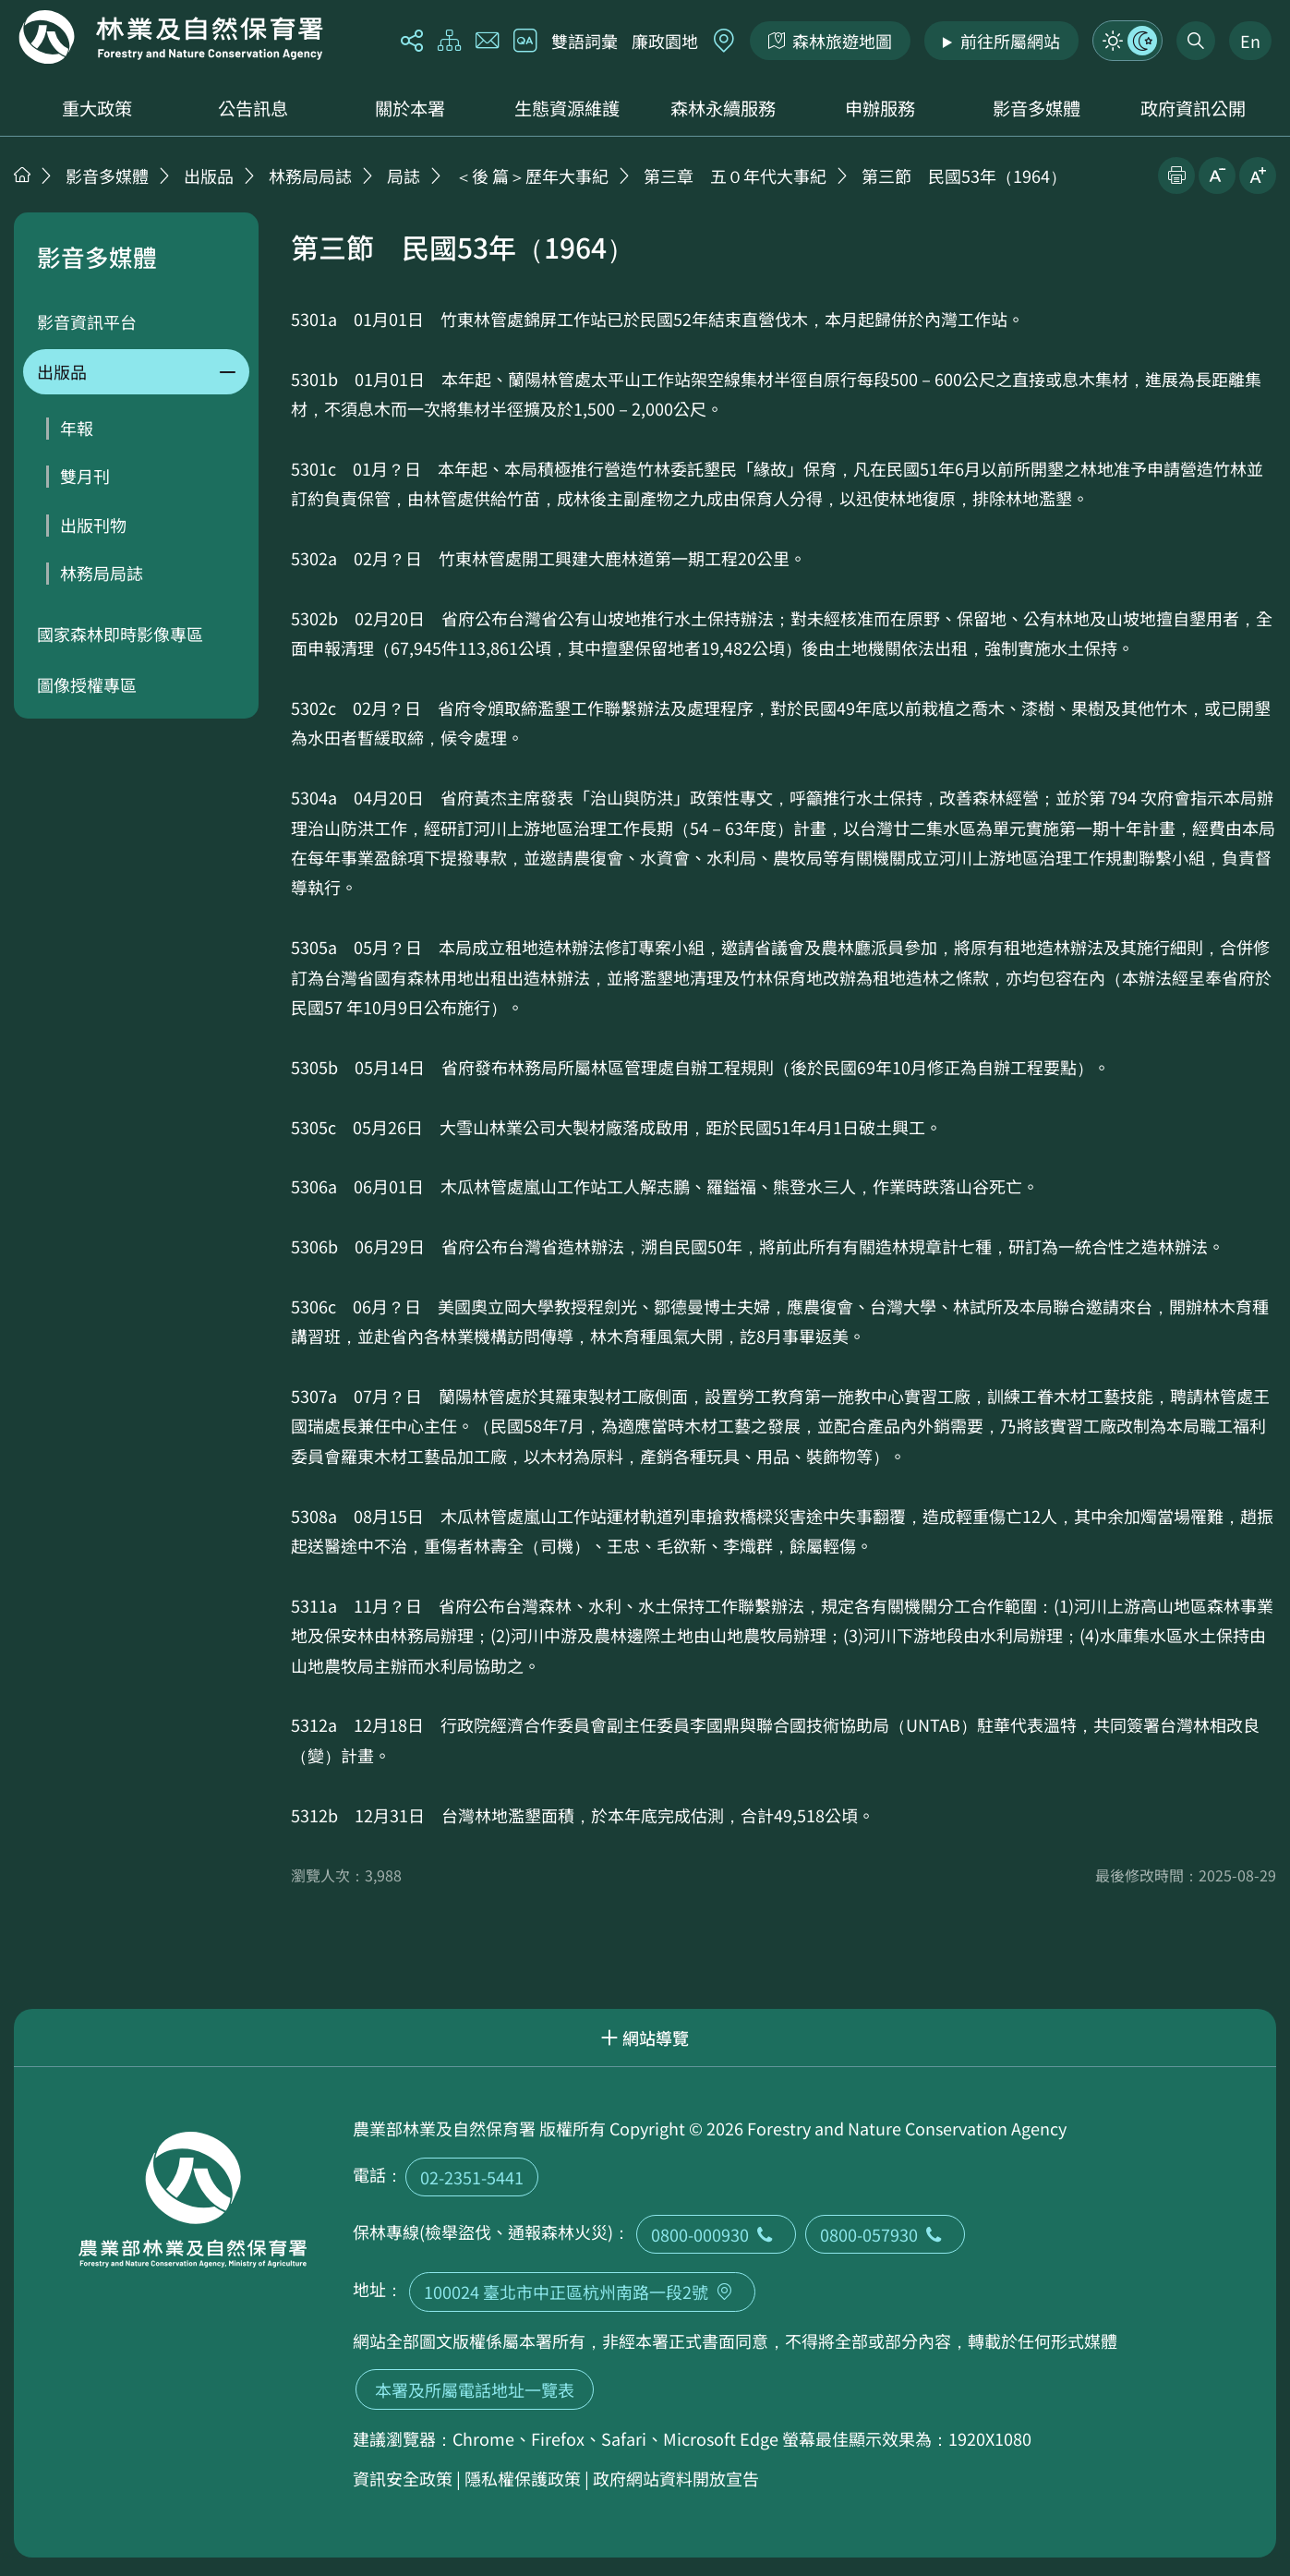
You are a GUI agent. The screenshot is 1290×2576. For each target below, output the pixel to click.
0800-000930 (716, 2234)
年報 (76, 428)
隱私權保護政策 (522, 2478)
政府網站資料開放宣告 (676, 2478)
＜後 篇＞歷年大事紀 (532, 175)
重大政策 (97, 108)
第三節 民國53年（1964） (964, 175)
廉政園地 (665, 41)
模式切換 (1127, 40)
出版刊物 (93, 525)
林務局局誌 (310, 175)
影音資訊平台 (87, 321)
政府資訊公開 (1193, 108)
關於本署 (410, 108)
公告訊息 (253, 108)
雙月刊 (85, 476)
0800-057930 (885, 2234)
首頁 (22, 174)
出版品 (209, 175)
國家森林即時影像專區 (120, 634)
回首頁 (170, 37)
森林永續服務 (723, 108)
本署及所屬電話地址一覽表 (474, 2389)
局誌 (403, 175)
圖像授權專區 (87, 684)
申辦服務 (880, 108)
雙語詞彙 (584, 41)
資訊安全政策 (402, 2478)
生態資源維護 (567, 108)
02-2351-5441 (472, 2177)
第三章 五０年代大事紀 (735, 175)
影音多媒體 (1036, 108)
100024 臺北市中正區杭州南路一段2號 (582, 2292)
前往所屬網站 (1010, 41)
